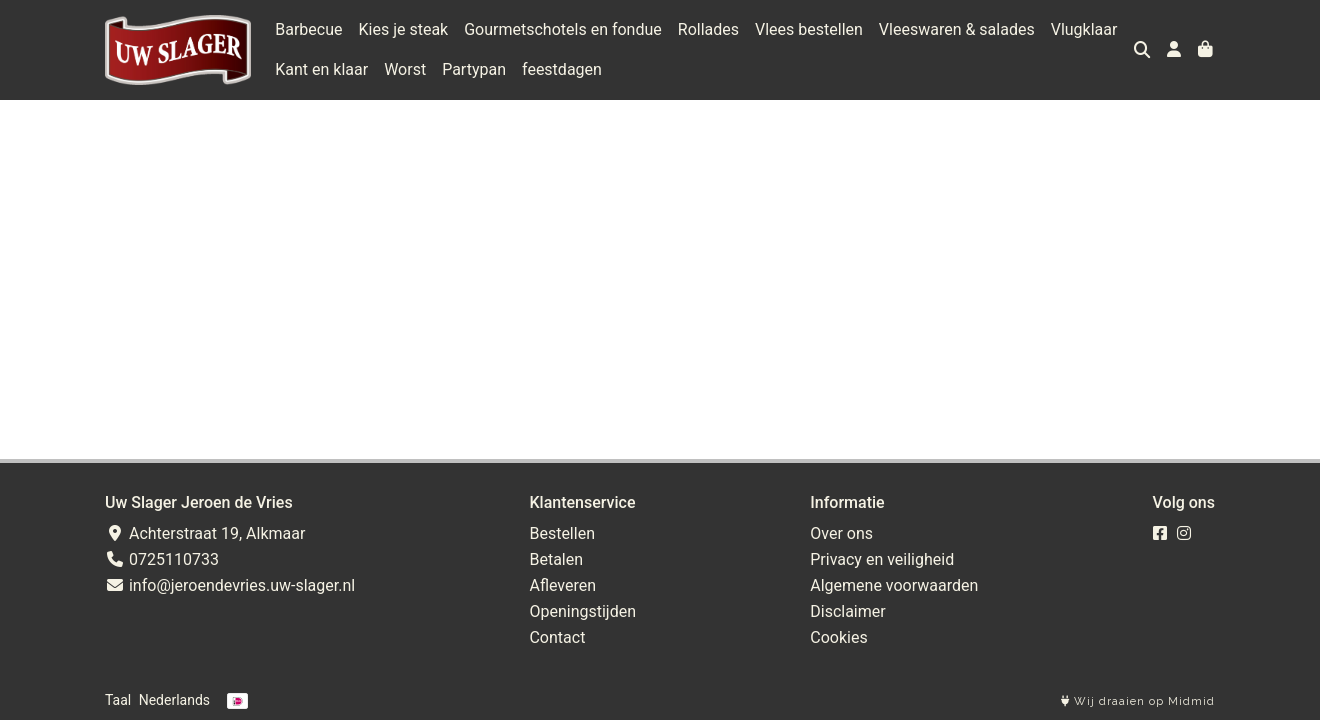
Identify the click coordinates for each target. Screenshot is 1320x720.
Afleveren (562, 585)
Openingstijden (582, 611)
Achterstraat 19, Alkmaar (205, 533)
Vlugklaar (1084, 29)
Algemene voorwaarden (894, 585)
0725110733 (162, 559)
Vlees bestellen (809, 29)
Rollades (708, 29)
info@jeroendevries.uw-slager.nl (230, 585)
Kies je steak (404, 29)
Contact (557, 637)
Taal (118, 700)
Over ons (841, 533)
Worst (405, 69)
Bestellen (562, 533)
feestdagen (562, 69)
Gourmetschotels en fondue (563, 29)
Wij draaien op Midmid (1138, 701)
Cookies (838, 637)
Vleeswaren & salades (957, 29)
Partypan (474, 69)
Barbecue (308, 29)
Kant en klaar (321, 69)
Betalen (556, 559)
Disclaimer (847, 611)
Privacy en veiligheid (882, 559)
